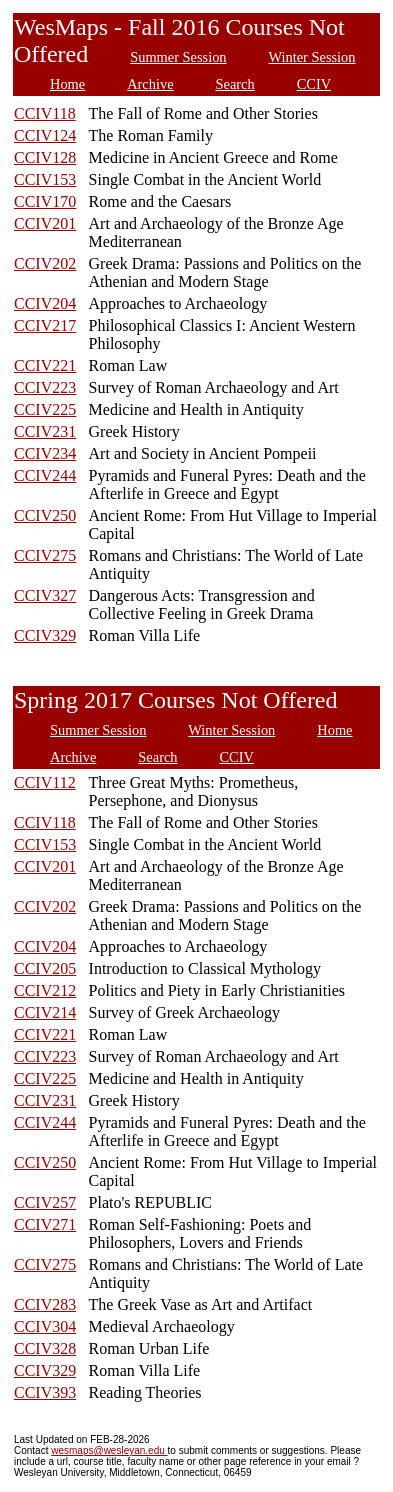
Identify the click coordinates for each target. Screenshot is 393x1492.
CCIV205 (45, 968)
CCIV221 (45, 365)
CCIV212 (45, 990)
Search (235, 84)
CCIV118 (45, 113)
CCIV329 (45, 635)
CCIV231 (45, 431)
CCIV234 (45, 453)
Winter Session (312, 57)
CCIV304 (45, 1326)
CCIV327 (45, 595)
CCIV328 (45, 1348)
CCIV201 (45, 223)
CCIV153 (45, 179)
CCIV (314, 84)
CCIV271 (45, 1224)
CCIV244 (45, 475)
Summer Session (178, 57)
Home (67, 84)
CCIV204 (45, 303)
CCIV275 (45, 555)
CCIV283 (45, 1304)
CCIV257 (45, 1202)
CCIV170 (45, 201)
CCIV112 (45, 782)
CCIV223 (45, 387)
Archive (150, 84)
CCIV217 (45, 325)
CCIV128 (45, 157)
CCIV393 (45, 1392)
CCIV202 (45, 263)
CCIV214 (45, 1012)
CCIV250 (45, 515)
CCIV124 (45, 135)
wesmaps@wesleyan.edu (109, 1450)
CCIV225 (45, 409)
